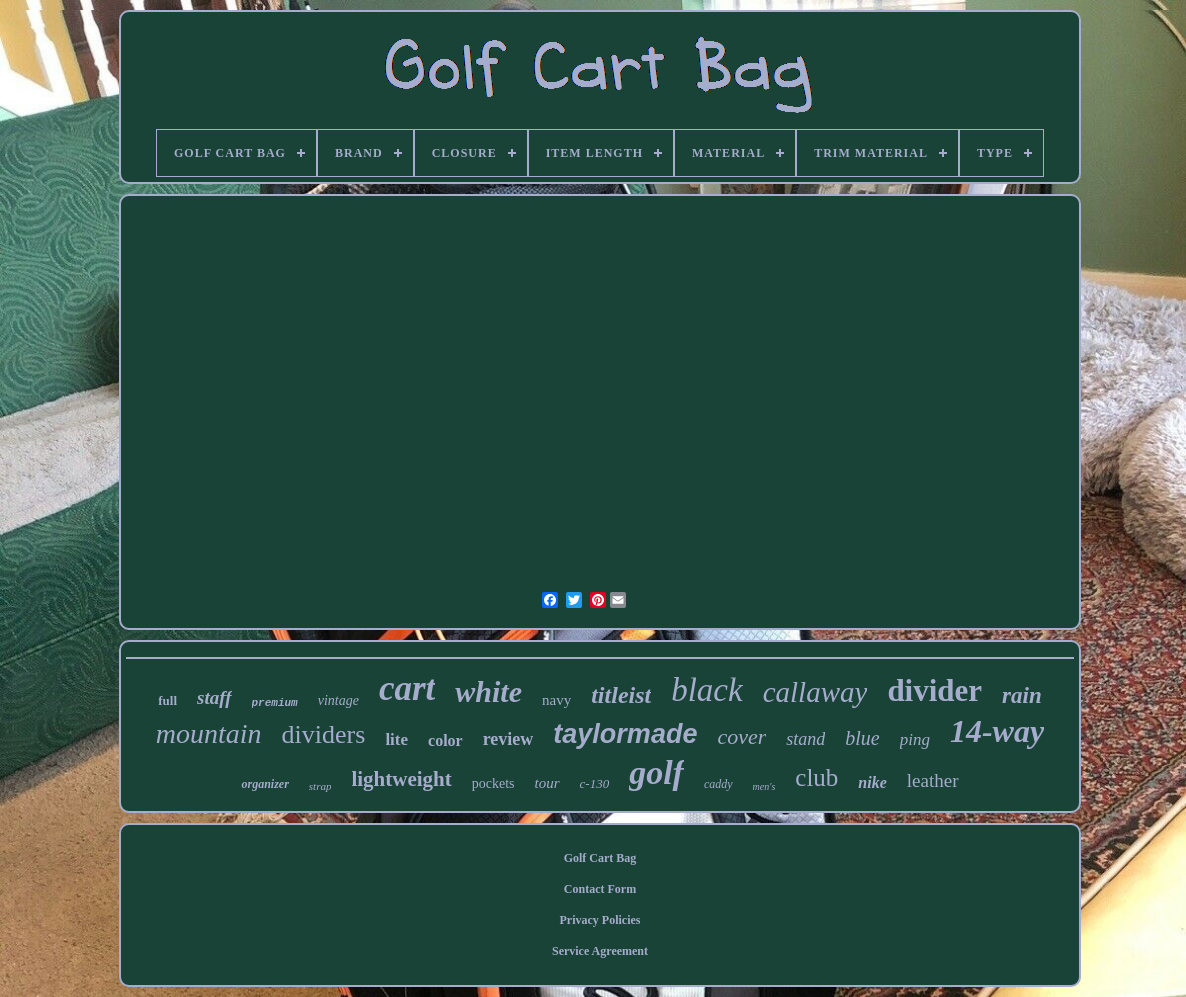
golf (656, 772)
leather (933, 780)
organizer (264, 784)
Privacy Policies (600, 920)
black (706, 690)
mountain (209, 733)
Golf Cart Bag (600, 858)
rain (1022, 695)
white (488, 691)
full (167, 700)
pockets (493, 783)
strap (320, 786)
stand (805, 739)
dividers (324, 734)
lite (396, 739)
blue (862, 738)
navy (556, 700)
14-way (997, 731)
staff (214, 697)
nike (872, 782)
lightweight (401, 779)
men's (764, 786)
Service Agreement (600, 951)
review (508, 739)
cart (407, 688)
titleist (621, 695)
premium (275, 703)
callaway (815, 692)
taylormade (625, 734)
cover (741, 736)
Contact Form (600, 889)
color (445, 740)
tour (547, 783)
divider (934, 690)
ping (915, 739)
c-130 (595, 783)
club (816, 777)
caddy (718, 784)
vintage (338, 700)
